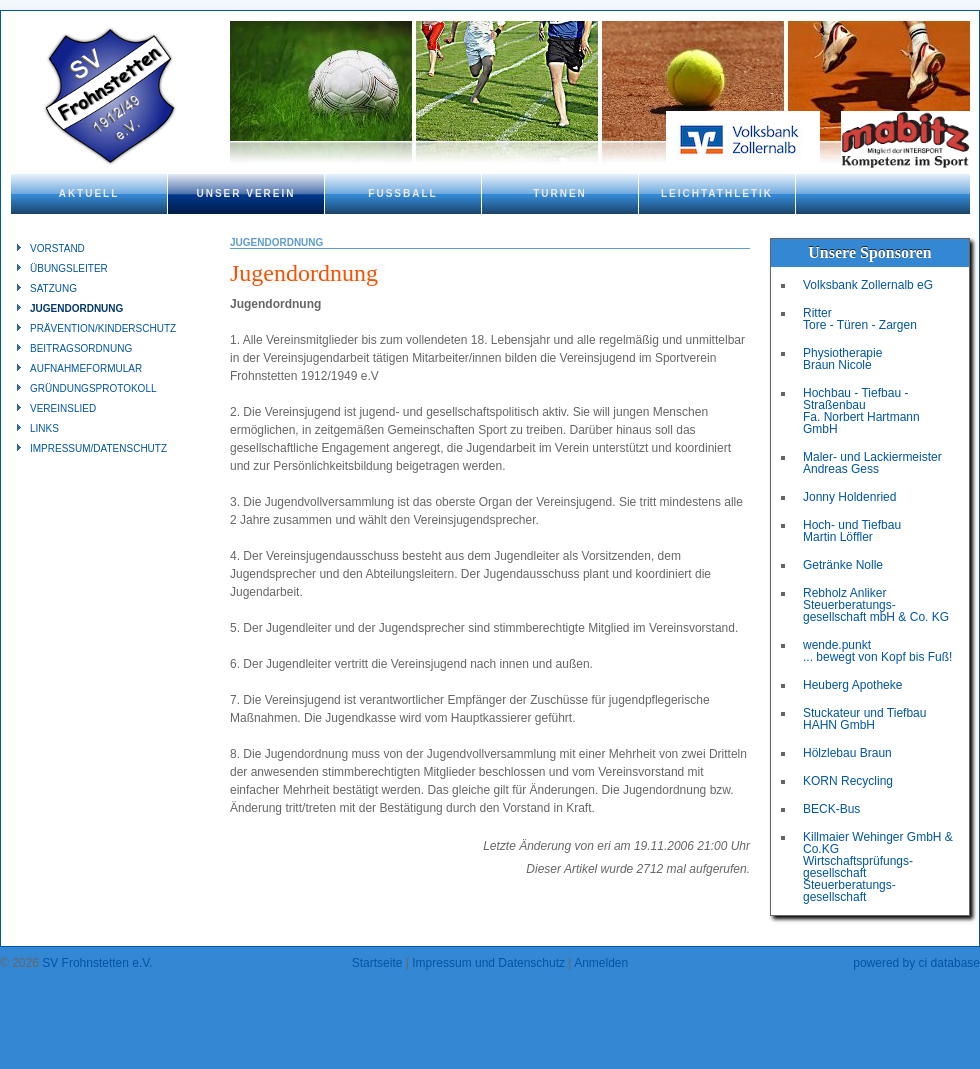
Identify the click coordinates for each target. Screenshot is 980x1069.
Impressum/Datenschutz (98, 448)
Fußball (402, 193)
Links (44, 428)
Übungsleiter (69, 268)
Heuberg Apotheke (852, 685)
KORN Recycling (848, 781)
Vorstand (57, 248)
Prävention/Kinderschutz (103, 328)
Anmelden (601, 963)
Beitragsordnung (81, 348)
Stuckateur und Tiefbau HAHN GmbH (864, 719)
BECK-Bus (831, 809)
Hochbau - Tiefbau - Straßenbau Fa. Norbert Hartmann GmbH (861, 411)
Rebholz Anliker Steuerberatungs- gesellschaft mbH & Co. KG (876, 605)
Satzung (53, 288)
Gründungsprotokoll (93, 388)
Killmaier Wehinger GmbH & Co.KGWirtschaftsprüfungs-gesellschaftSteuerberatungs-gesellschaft (878, 867)
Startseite (377, 963)
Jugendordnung (76, 308)
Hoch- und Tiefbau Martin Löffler (852, 531)
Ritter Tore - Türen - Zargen (860, 319)
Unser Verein (245, 193)
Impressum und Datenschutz (488, 963)
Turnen (560, 193)
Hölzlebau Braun (847, 753)
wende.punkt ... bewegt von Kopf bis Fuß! (877, 651)
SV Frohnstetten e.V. (97, 963)
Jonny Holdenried (849, 497)
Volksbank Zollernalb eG (868, 285)
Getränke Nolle (843, 565)
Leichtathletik (717, 193)
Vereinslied (63, 408)
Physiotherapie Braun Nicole (842, 359)
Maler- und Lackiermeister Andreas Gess (872, 463)
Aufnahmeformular (86, 368)
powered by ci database (916, 963)
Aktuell (89, 193)
